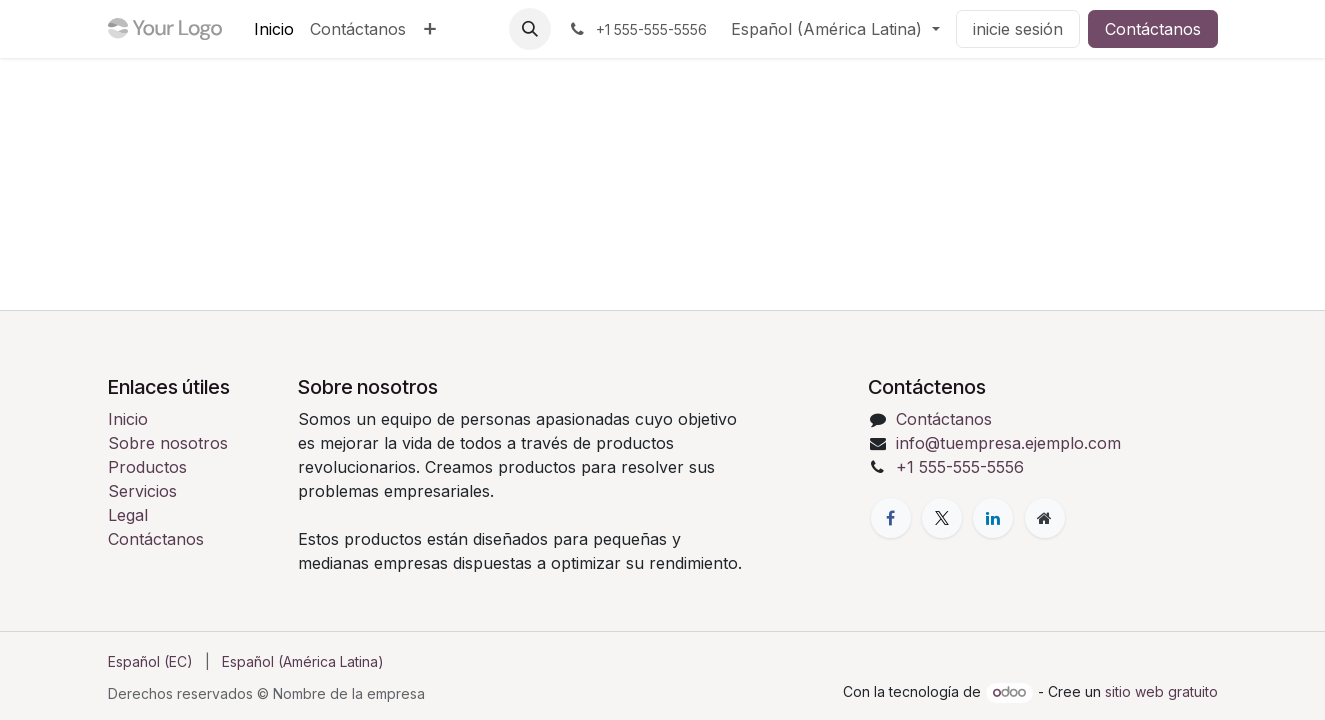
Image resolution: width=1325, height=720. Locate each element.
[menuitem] (274, 29)
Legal (128, 515)
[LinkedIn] (993, 518)
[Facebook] (891, 518)
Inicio (128, 419)
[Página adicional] (1045, 518)
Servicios (142, 491)
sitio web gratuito (1161, 691)
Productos (147, 467)
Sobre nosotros (168, 443)
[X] (942, 518)
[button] (530, 29)
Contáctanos (1153, 29)
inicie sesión (1018, 29)
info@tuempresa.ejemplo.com (1008, 443)
